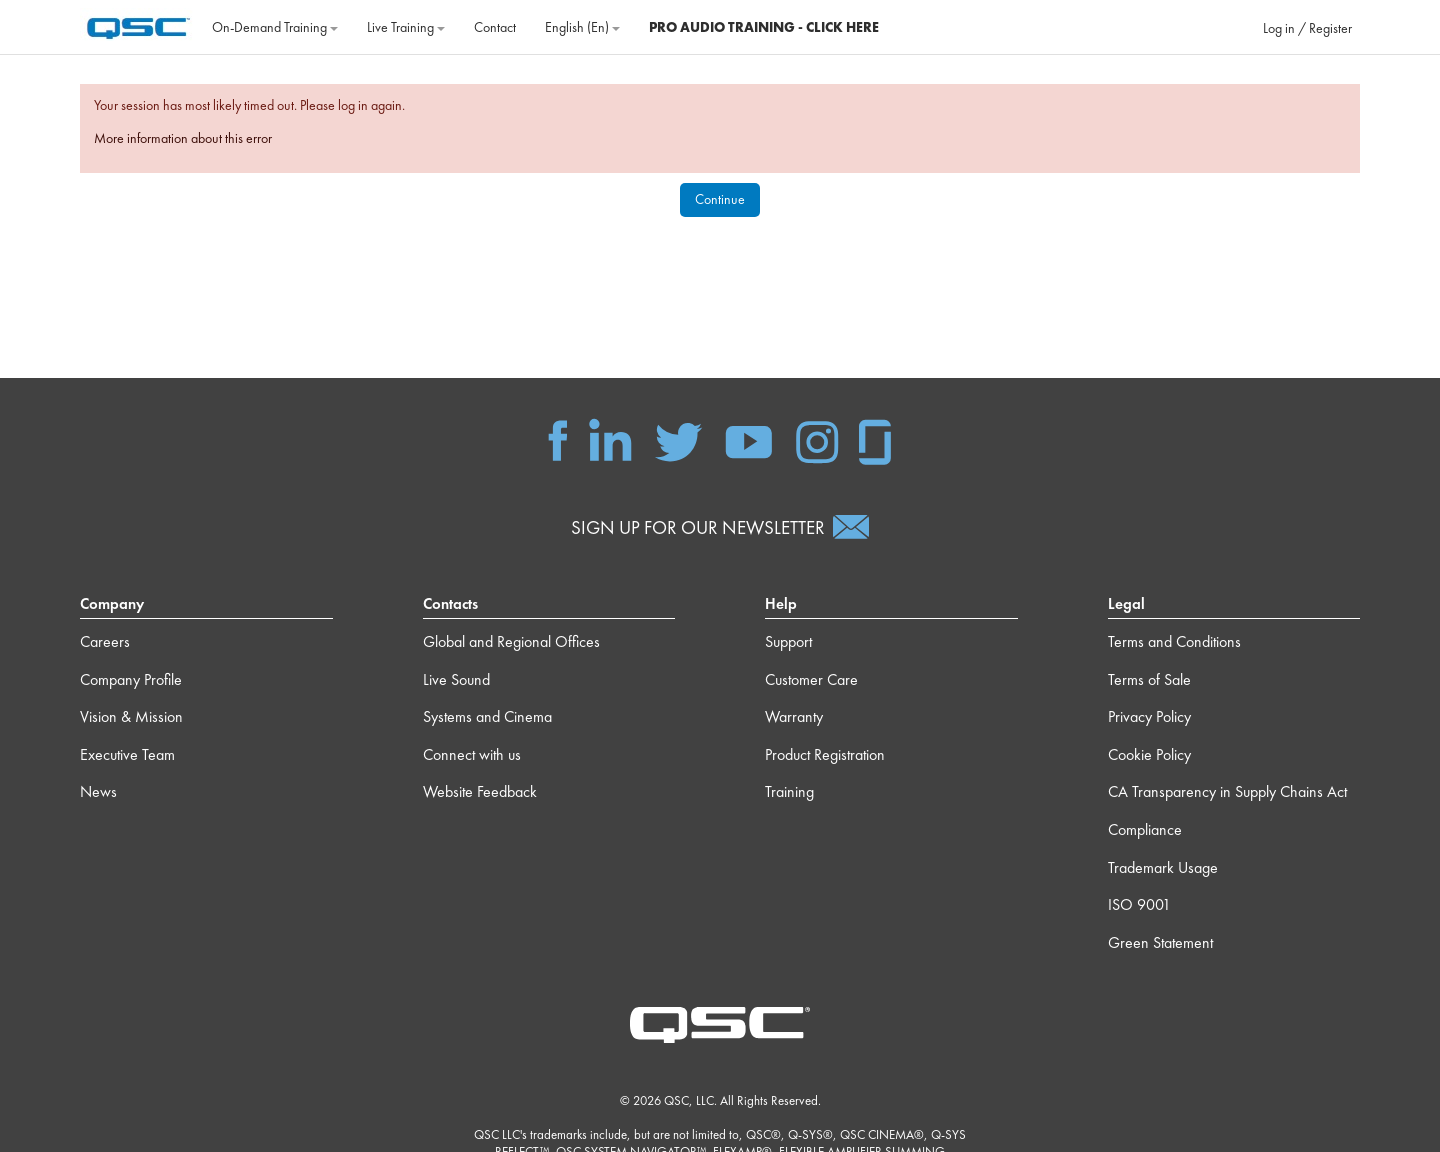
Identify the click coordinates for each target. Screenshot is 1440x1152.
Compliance (1145, 829)
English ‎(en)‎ (582, 27)
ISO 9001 (1139, 904)
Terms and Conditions (1174, 641)
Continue (720, 199)
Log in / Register (1307, 28)
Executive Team (127, 754)
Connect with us (472, 754)
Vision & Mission (131, 716)
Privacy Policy (1149, 716)
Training (789, 791)
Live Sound (456, 679)
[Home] (138, 25)
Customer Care (811, 679)
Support (788, 641)
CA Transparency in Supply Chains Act (1227, 791)
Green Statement (1160, 942)
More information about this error (183, 138)
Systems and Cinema (487, 716)
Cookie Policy (1149, 754)
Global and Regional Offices (511, 641)
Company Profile (131, 679)
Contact (495, 27)
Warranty (794, 716)
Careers (105, 641)
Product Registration (825, 754)
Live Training (406, 27)
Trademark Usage (1163, 867)
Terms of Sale (1149, 679)
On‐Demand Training (275, 27)
